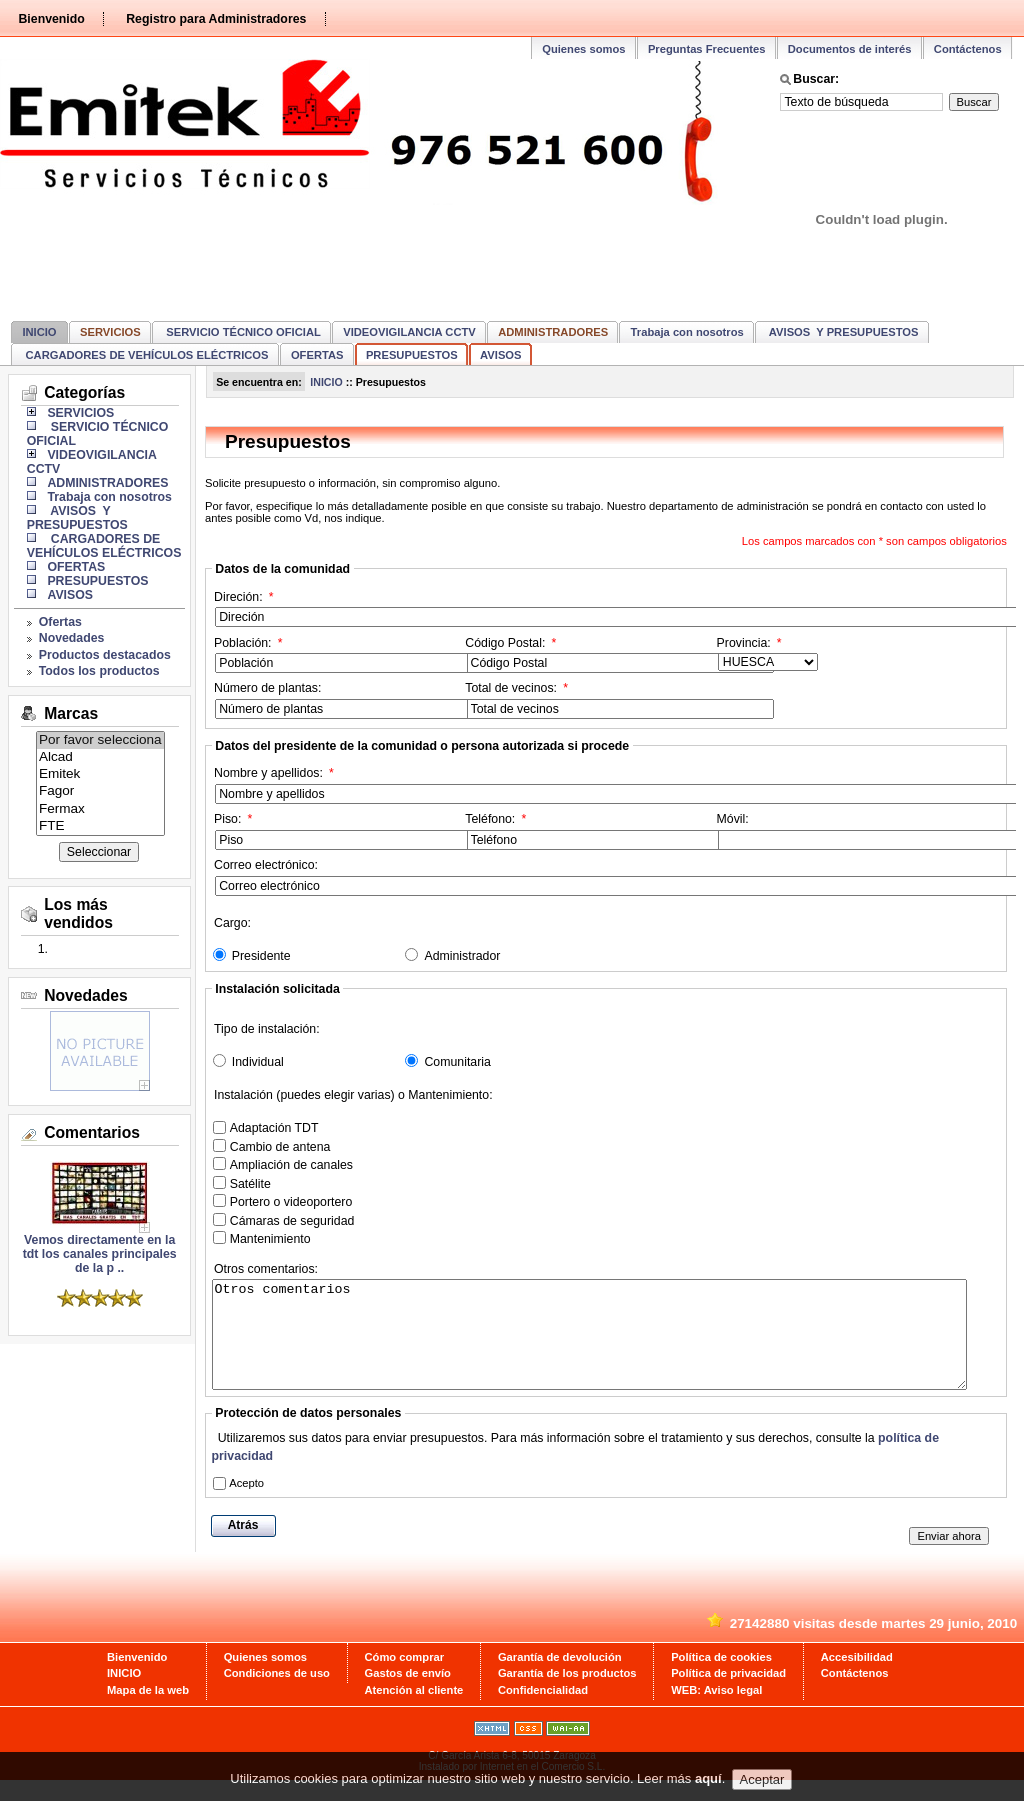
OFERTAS (317, 355)
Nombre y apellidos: (301, 785)
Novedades (72, 638)
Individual (258, 1062)
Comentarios (92, 1132)
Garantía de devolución (560, 1678)
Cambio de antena (280, 1147)
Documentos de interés (850, 49)
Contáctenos (968, 49)
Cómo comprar (405, 1678)
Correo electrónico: (301, 877)
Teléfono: (589, 831)
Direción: (301, 609)
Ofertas (60, 622)
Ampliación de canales (291, 1165)
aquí (708, 1783)
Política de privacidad (728, 1694)
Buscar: (816, 79)
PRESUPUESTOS (412, 355)
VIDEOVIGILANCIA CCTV (409, 332)
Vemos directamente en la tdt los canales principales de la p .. (100, 1248)
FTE (100, 826)
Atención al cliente (414, 1711)
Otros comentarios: (266, 1271)
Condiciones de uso (277, 1694)
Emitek (100, 774)
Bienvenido (51, 19)
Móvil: (841, 831)
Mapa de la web (148, 1711)
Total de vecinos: (589, 700)
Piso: (338, 831)
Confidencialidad (543, 1711)
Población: (338, 655)
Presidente (261, 956)
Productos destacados (105, 655)
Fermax (100, 809)
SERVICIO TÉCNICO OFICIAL (242, 332)
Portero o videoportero (291, 1202)
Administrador (462, 956)
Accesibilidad (857, 1678)
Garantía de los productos (567, 1694)
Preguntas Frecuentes (707, 49)
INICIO (39, 332)
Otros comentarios (589, 1345)
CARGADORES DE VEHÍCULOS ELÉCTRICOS (145, 355)
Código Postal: (589, 655)
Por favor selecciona (100, 740)
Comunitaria (457, 1062)
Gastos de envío (408, 1694)
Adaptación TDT (274, 1128)
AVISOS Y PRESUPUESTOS (842, 332)
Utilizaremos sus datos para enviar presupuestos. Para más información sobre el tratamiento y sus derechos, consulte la (575, 1468)
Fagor (100, 791)
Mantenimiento (270, 1239)
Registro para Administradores (216, 19)
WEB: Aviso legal (716, 1711)
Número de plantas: (338, 700)
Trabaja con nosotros (687, 332)
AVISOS (500, 355)
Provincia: (767, 654)
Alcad (100, 757)
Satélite (250, 1184)
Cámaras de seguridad (292, 1221)
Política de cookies (721, 1678)
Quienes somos (583, 49)
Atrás (243, 1546)
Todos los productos (99, 671)
